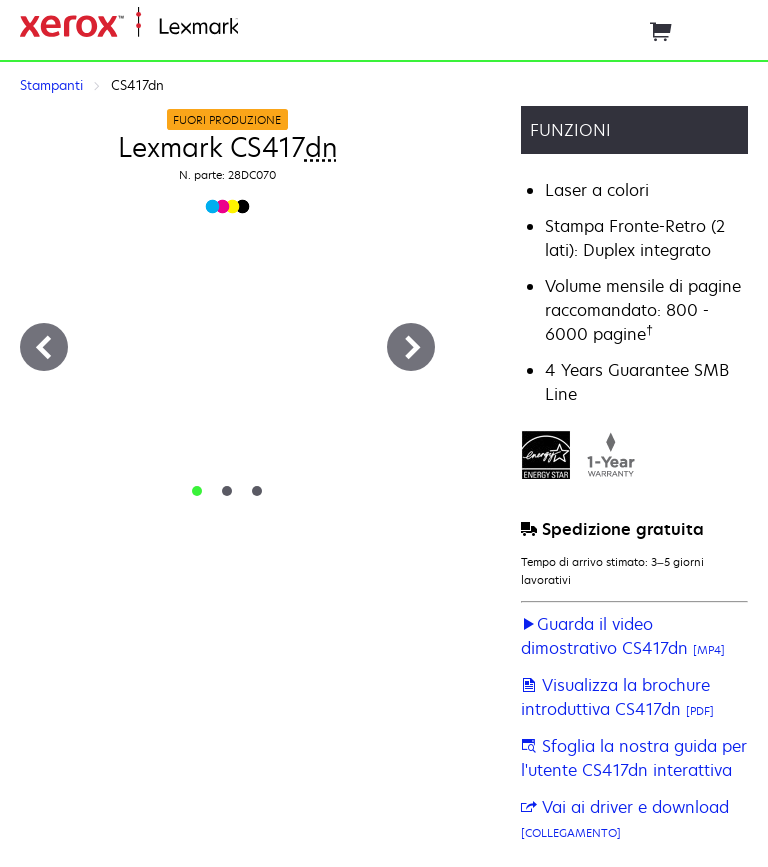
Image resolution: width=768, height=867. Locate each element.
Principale (271, 27)
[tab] (197, 491)
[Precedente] (44, 347)
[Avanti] (411, 347)
